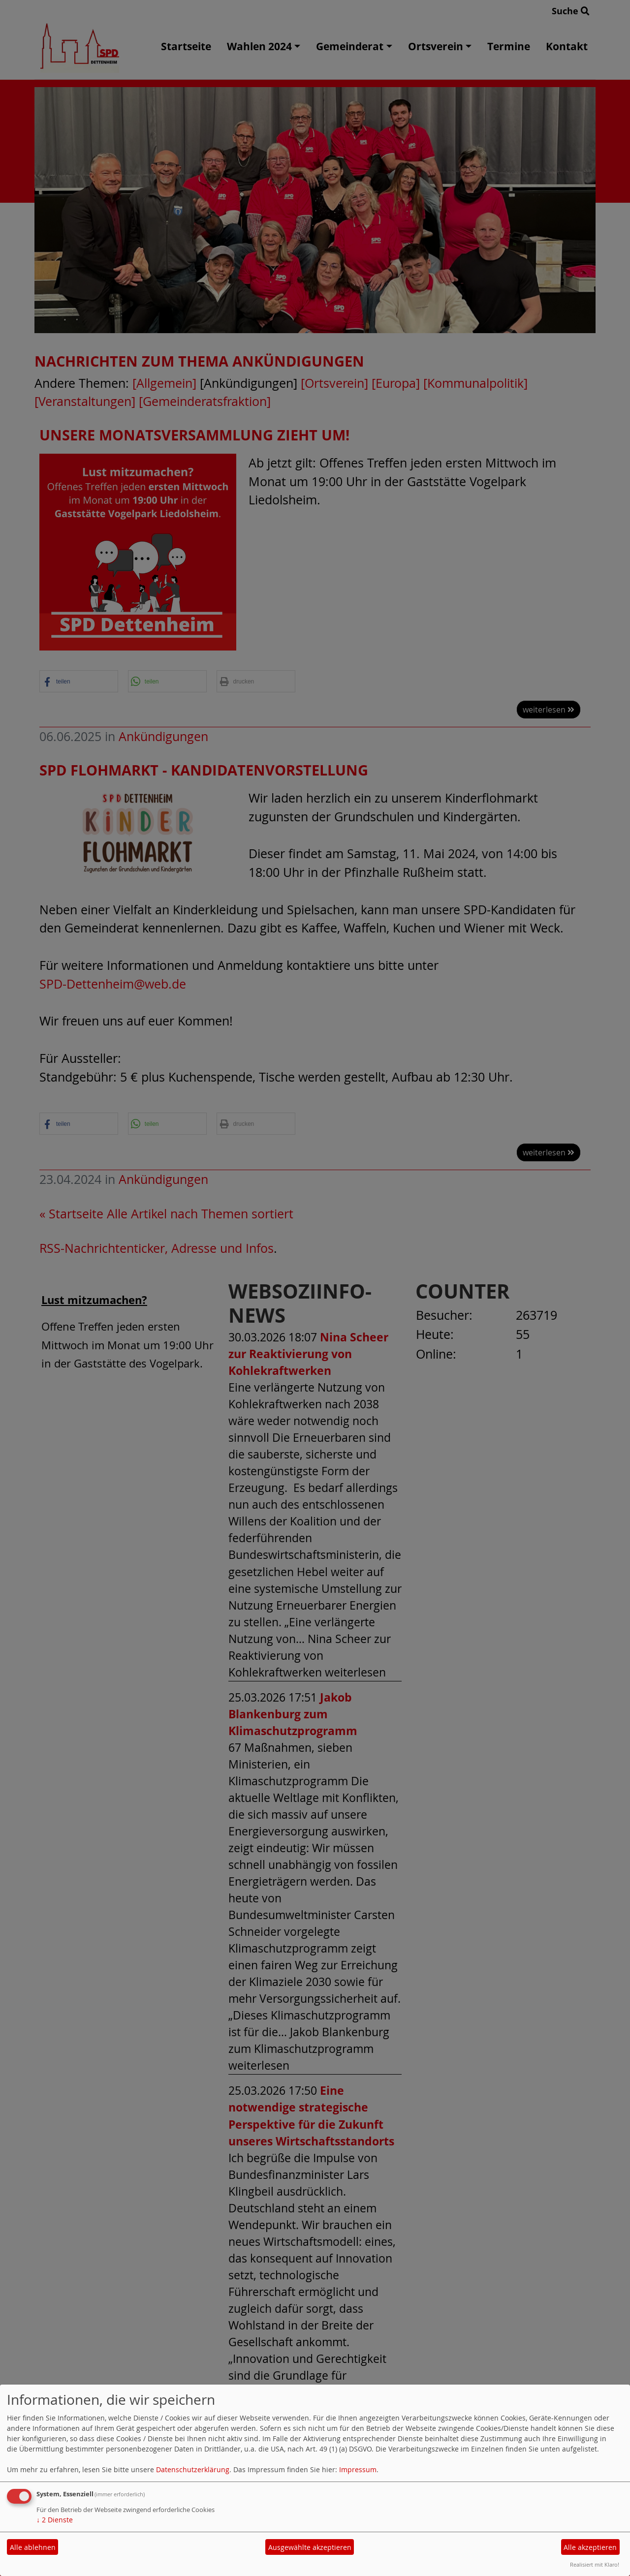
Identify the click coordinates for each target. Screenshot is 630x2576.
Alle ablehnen (33, 2547)
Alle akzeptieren (590, 2547)
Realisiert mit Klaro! (594, 2564)
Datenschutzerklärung (192, 2469)
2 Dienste (54, 2519)
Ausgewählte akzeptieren (309, 2547)
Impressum (358, 2469)
